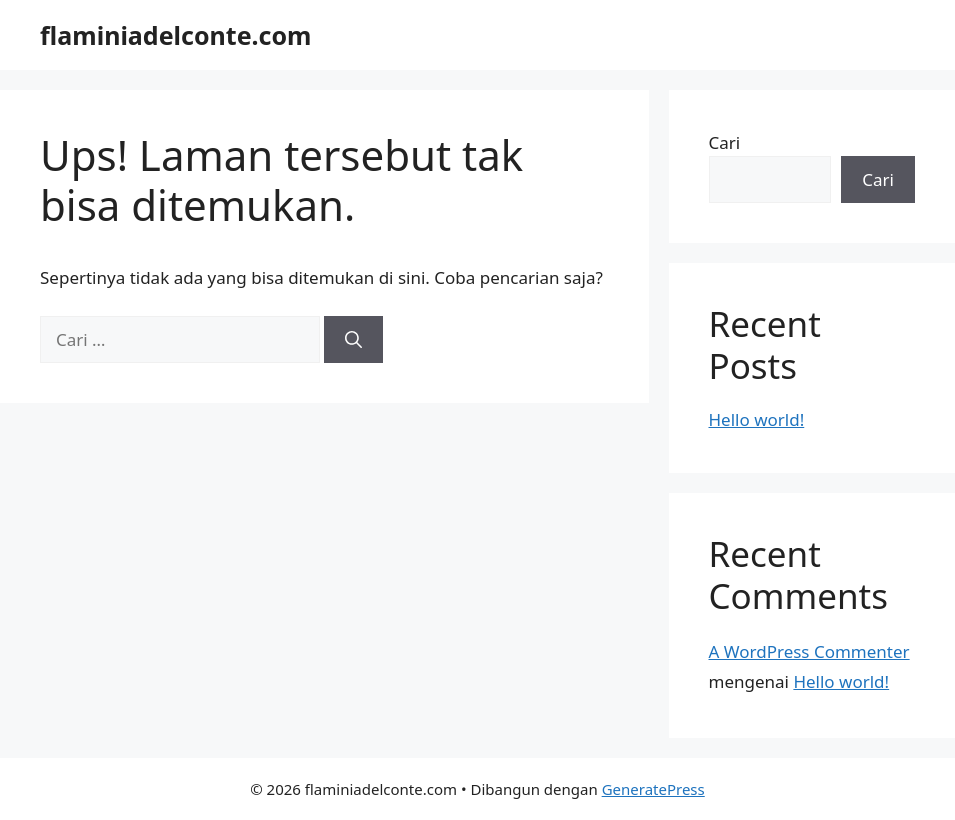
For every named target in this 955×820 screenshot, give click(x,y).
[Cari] (353, 340)
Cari (725, 142)
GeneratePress (653, 789)
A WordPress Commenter (809, 651)
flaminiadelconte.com (175, 35)
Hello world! (757, 419)
